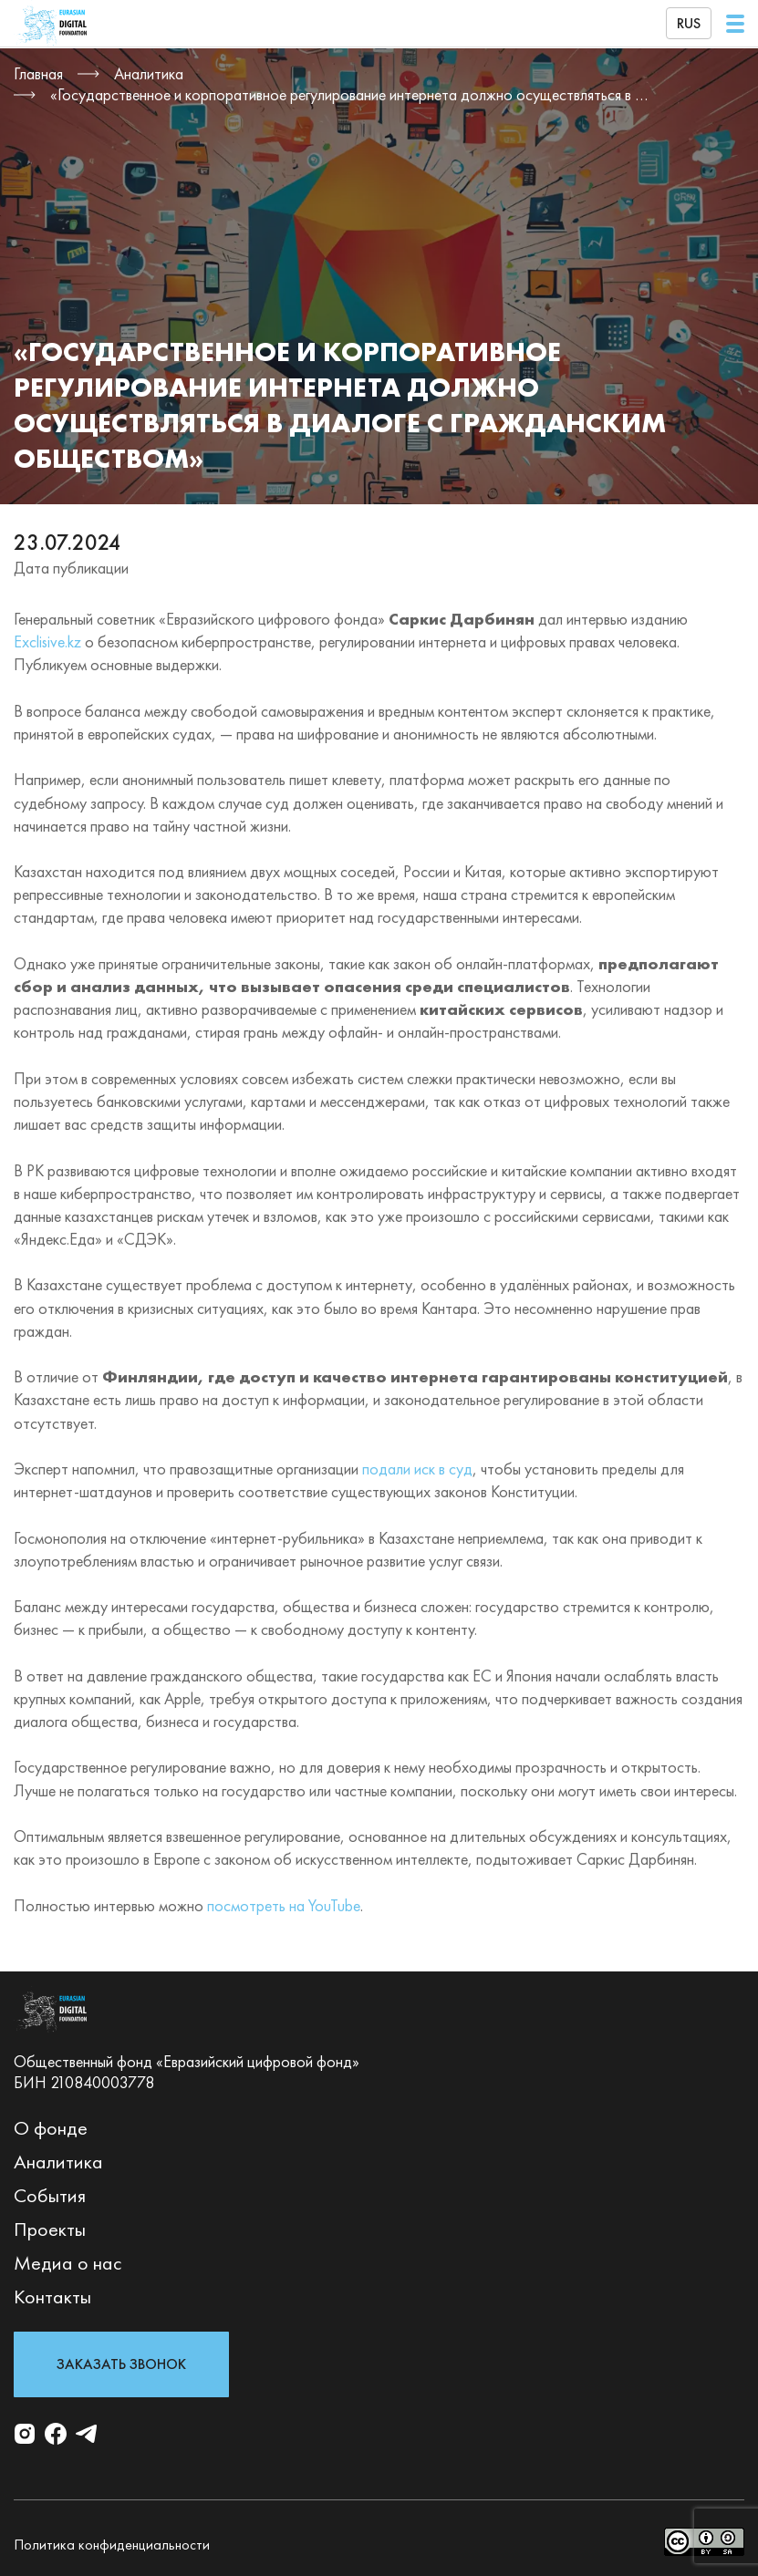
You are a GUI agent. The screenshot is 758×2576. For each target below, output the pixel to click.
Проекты (50, 2229)
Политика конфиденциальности (112, 2544)
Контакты (52, 2296)
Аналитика (58, 2161)
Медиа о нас (68, 2263)
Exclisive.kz (47, 641)
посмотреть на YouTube (283, 1905)
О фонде (51, 2128)
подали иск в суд (417, 1468)
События (50, 2195)
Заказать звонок (121, 2364)
